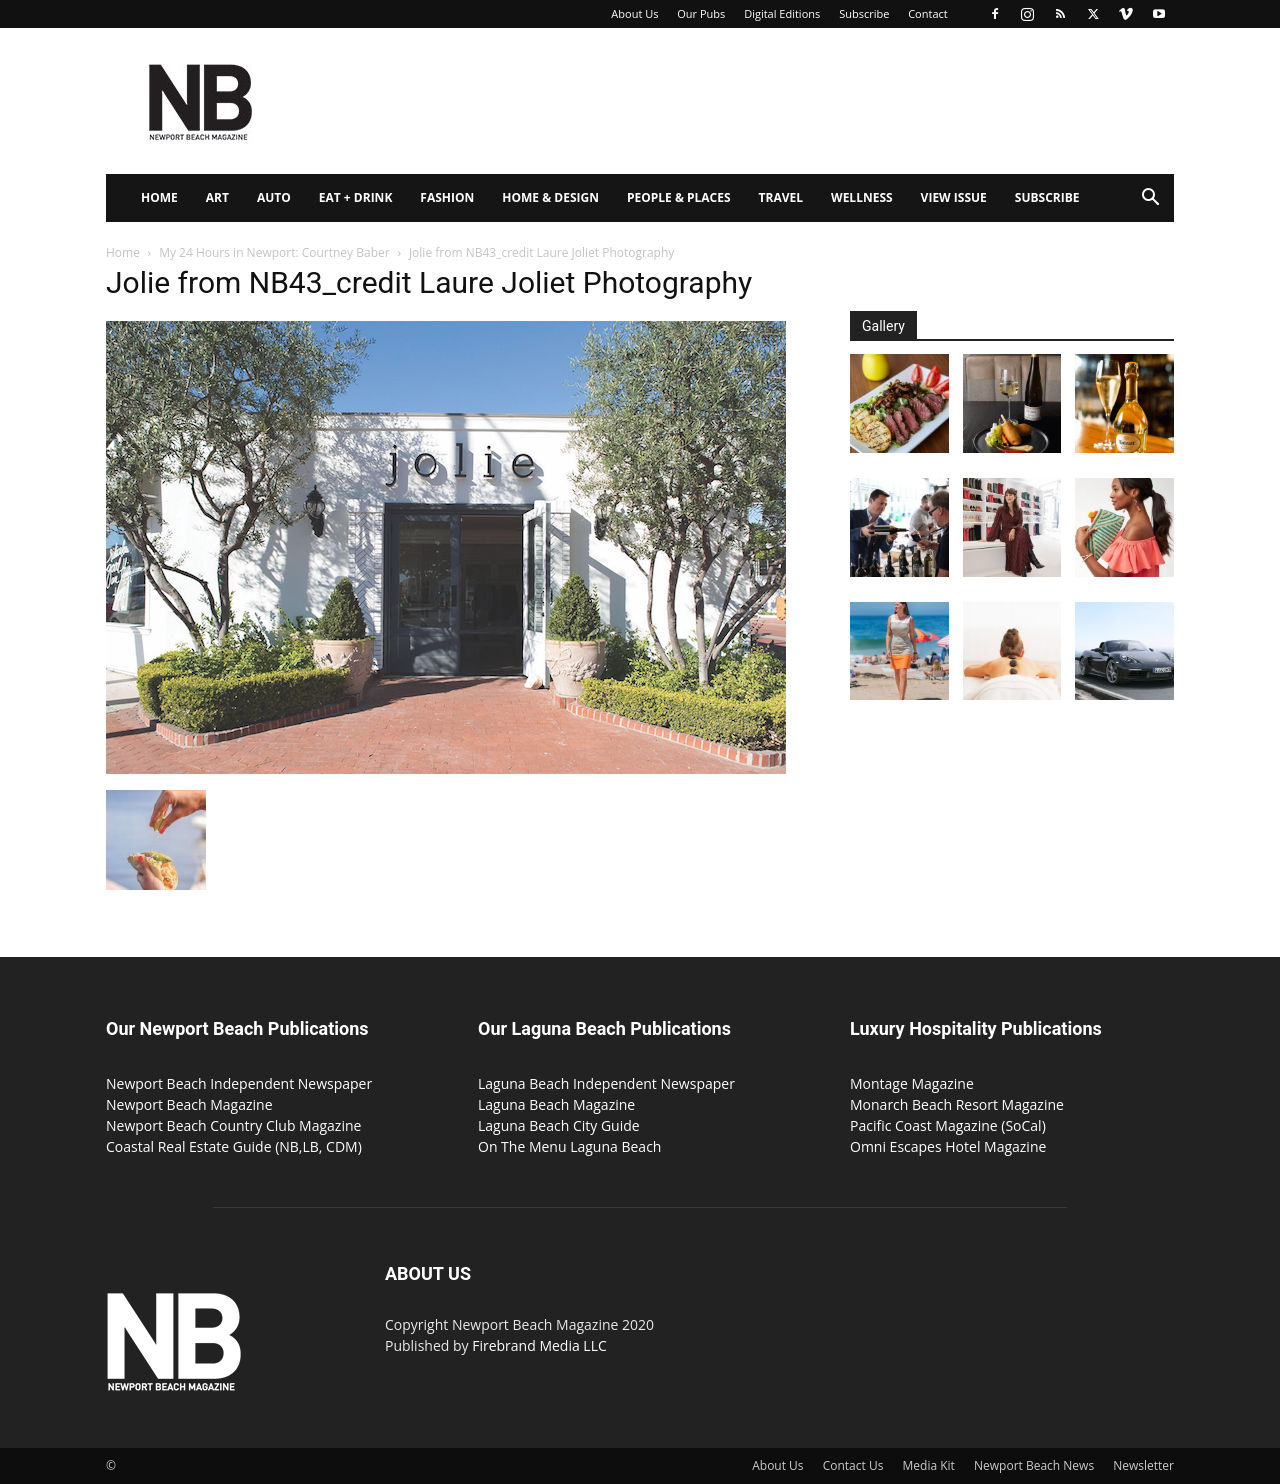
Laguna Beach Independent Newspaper (606, 1083)
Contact (928, 13)
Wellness (862, 197)
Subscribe (864, 13)
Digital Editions (782, 13)
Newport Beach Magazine (189, 1104)
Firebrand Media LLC (539, 1345)
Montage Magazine (912, 1083)
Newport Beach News (1034, 1465)
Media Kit (929, 1465)
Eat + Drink (356, 197)
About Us (634, 13)
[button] (1150, 199)
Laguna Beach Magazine (556, 1104)
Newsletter (1143, 1465)
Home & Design (550, 197)
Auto (274, 197)
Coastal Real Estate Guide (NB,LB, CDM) (234, 1146)
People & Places (679, 197)
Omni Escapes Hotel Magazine (948, 1146)
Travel (781, 197)
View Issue (954, 197)
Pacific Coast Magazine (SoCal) (948, 1125)
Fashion (447, 197)
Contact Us (853, 1465)
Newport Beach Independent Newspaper (239, 1083)
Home (159, 197)
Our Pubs (701, 13)
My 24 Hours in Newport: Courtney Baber (274, 252)
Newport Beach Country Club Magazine (233, 1125)
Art (217, 197)
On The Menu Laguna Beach (569, 1146)
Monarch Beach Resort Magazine (957, 1104)
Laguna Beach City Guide (559, 1125)
